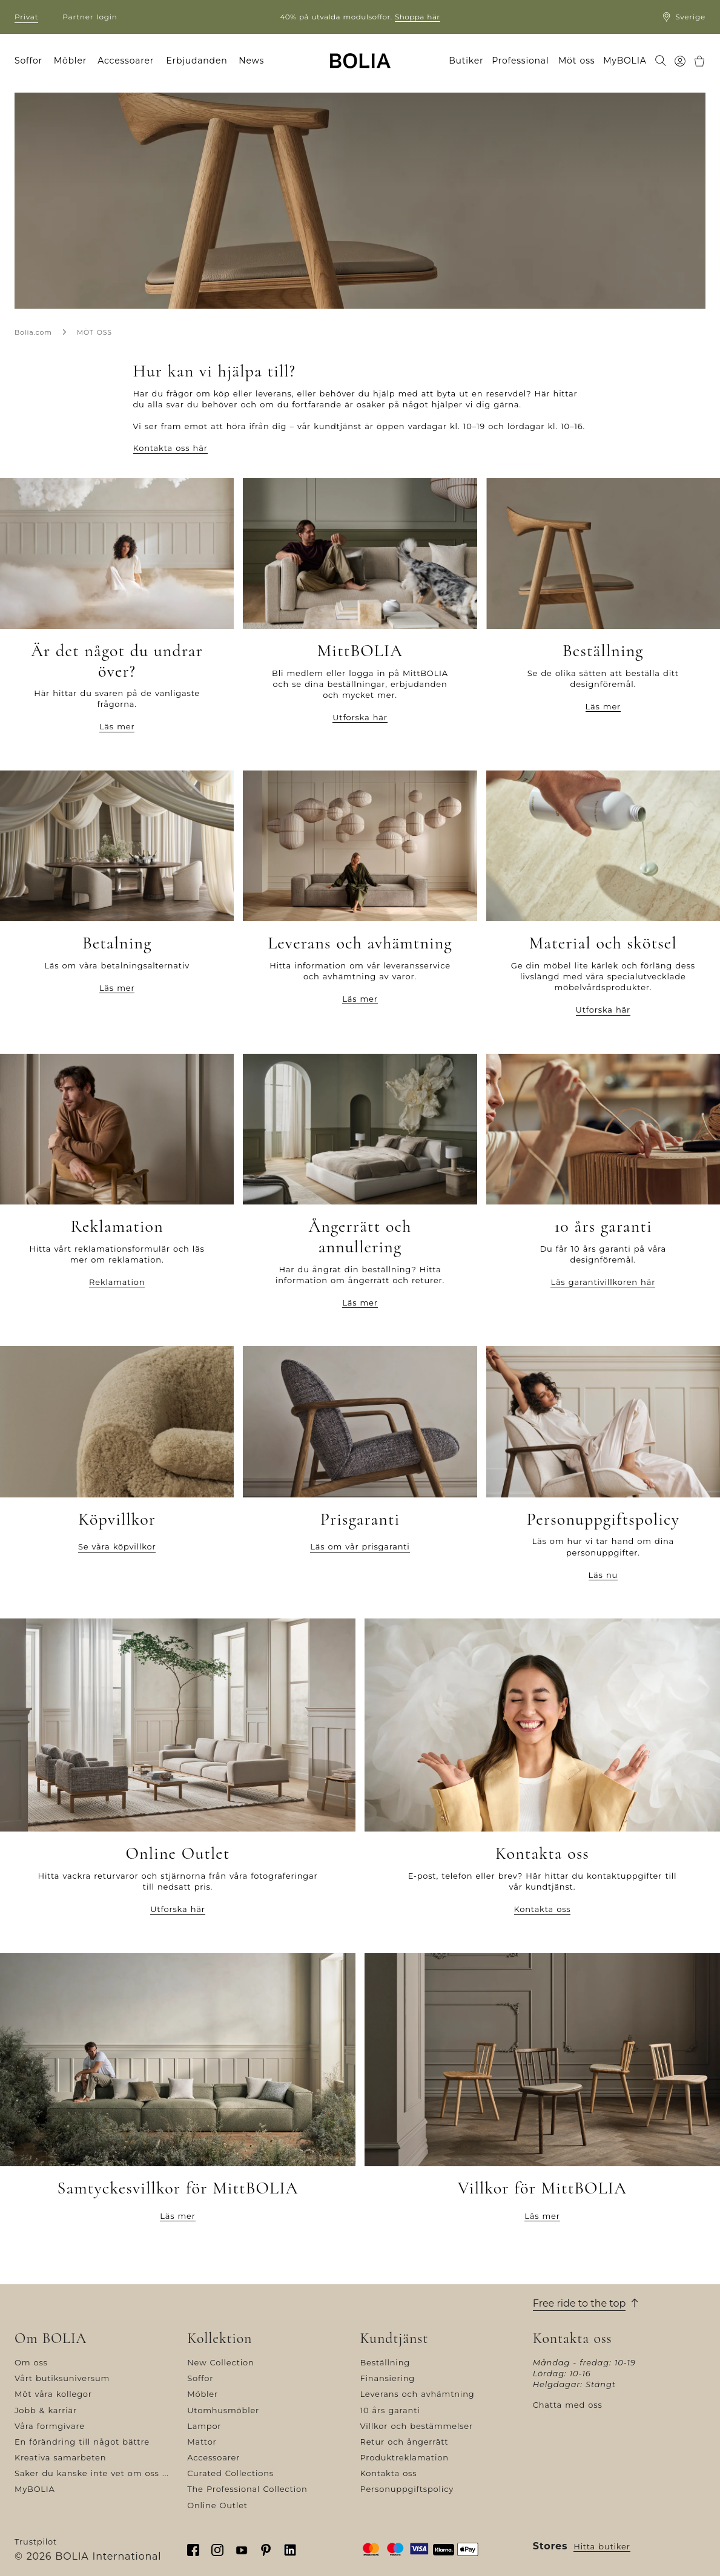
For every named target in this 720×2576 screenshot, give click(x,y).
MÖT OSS (94, 332)
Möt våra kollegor (53, 2394)
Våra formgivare (50, 2426)
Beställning (385, 2362)
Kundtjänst (394, 2338)
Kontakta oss (542, 1909)
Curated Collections (230, 2473)
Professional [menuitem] (520, 60)
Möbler (202, 2394)
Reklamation (117, 1282)
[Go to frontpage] (360, 60)
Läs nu (603, 1575)
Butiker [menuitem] (466, 60)
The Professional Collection (247, 2489)
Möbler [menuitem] (70, 60)
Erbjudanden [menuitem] (196, 60)
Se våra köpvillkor (117, 1546)
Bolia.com (33, 332)
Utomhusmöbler (223, 2410)
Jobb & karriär (46, 2410)
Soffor (200, 2378)
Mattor (201, 2441)
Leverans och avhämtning (417, 2394)
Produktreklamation (404, 2457)
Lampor (204, 2426)
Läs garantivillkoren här (602, 1282)
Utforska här (360, 717)
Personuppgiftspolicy (407, 2489)
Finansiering (387, 2378)
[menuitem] (661, 61)
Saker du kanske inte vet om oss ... (92, 2473)
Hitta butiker (601, 2546)
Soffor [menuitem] (28, 60)
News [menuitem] (251, 60)
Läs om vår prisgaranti (359, 1546)
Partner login (89, 16)
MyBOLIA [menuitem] (624, 60)
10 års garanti (390, 2410)
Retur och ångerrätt (404, 2441)
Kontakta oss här (170, 448)
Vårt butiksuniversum (62, 2378)
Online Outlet (217, 2505)
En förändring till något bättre (82, 2441)
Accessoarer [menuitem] (125, 60)
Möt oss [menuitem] (576, 60)
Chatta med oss (568, 2405)
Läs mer (117, 726)
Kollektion (219, 2338)
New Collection (220, 2362)
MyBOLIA (35, 2489)
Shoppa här (417, 16)
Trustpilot (36, 2541)
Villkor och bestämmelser (416, 2426)
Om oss (31, 2362)
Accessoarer (213, 2457)
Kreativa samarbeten (60, 2457)
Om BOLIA (51, 2338)
